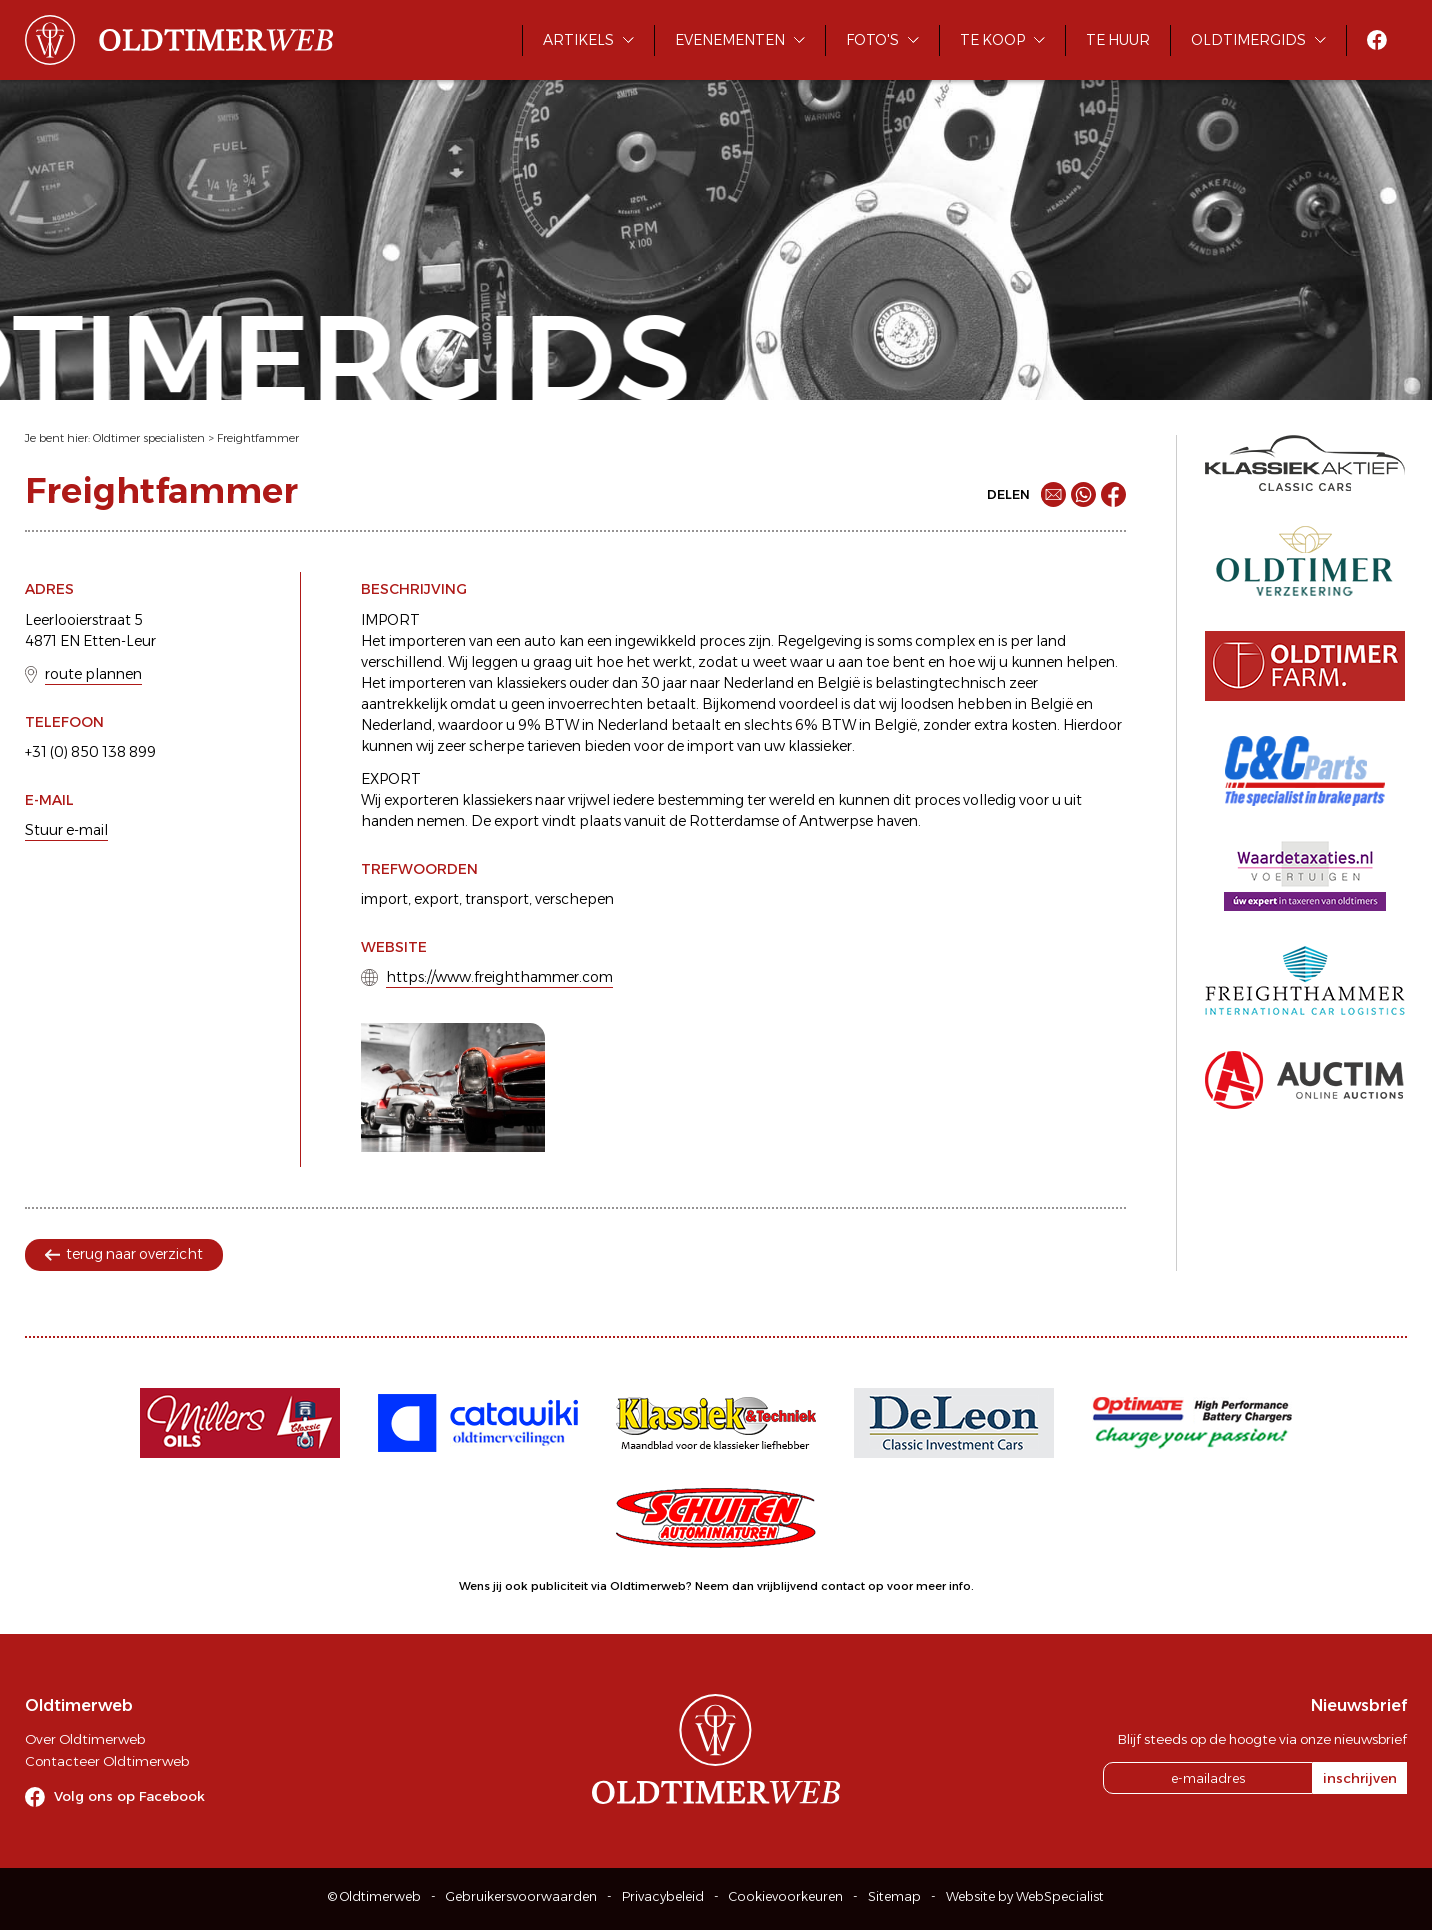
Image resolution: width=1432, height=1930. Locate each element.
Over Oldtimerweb (85, 1739)
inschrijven (1360, 1778)
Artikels (578, 40)
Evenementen (730, 40)
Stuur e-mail (66, 830)
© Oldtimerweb (374, 1896)
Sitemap (894, 1896)
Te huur (1118, 40)
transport (497, 899)
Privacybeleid (663, 1896)
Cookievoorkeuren (786, 1896)
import (384, 899)
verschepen (574, 899)
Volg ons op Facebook (129, 1796)
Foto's (872, 40)
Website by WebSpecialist (1025, 1896)
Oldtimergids (1248, 40)
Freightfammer (258, 438)
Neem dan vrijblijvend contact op (789, 1586)
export (436, 899)
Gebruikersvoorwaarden (521, 1896)
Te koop (992, 40)
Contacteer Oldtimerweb (107, 1761)
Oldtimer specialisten (149, 438)
